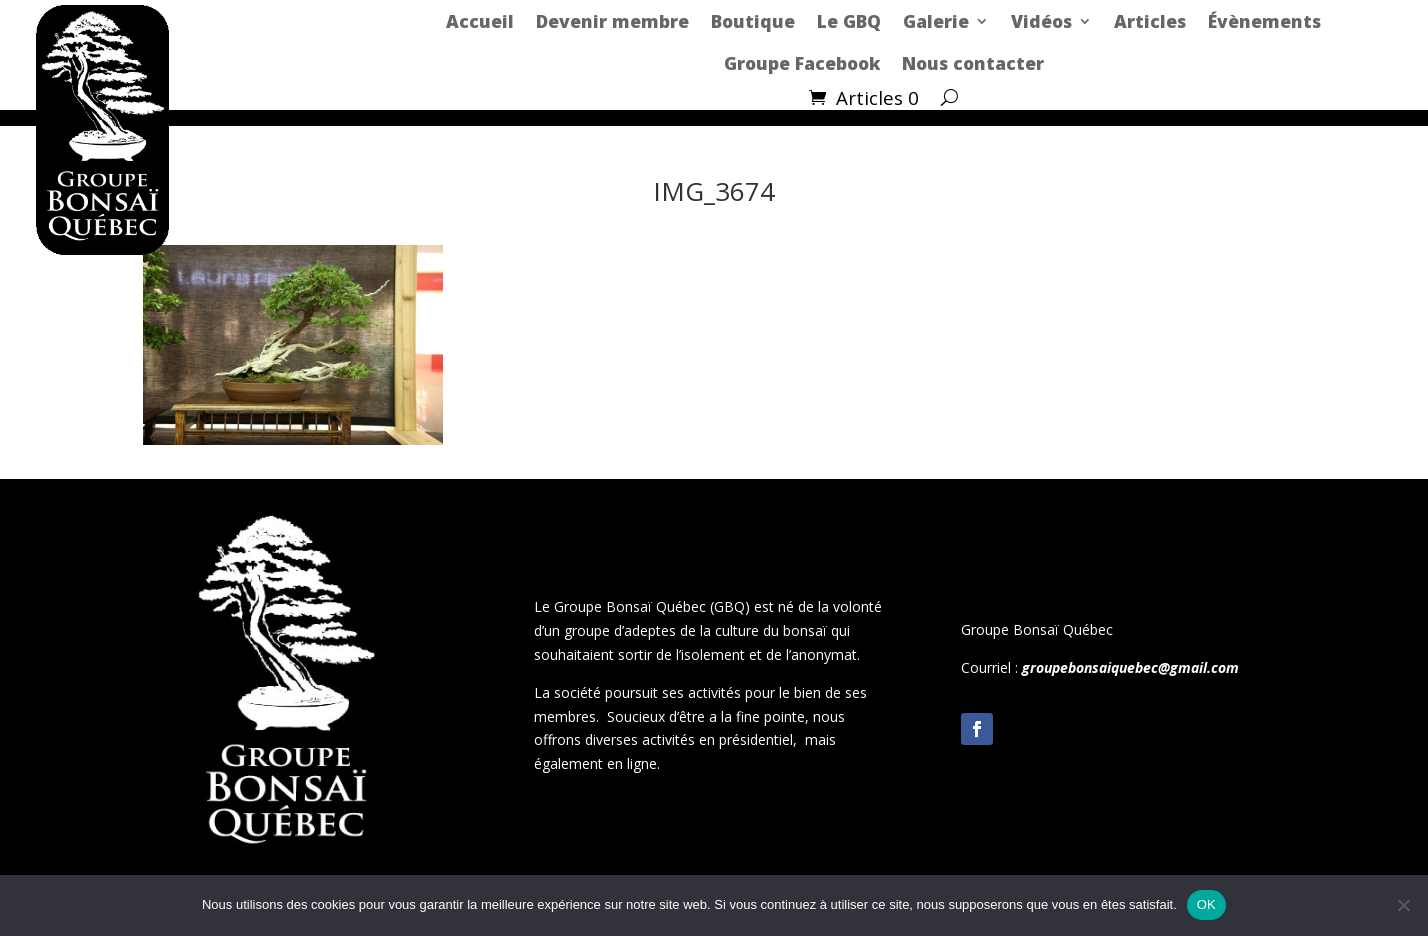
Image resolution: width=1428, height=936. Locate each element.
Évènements (1264, 21)
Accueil (480, 21)
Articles (1150, 21)
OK (1206, 904)
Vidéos (1041, 21)
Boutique (753, 21)
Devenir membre (612, 21)
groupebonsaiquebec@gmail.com (1130, 667)
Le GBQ (849, 21)
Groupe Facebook (802, 63)
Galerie (936, 21)
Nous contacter (973, 63)
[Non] (1403, 905)
